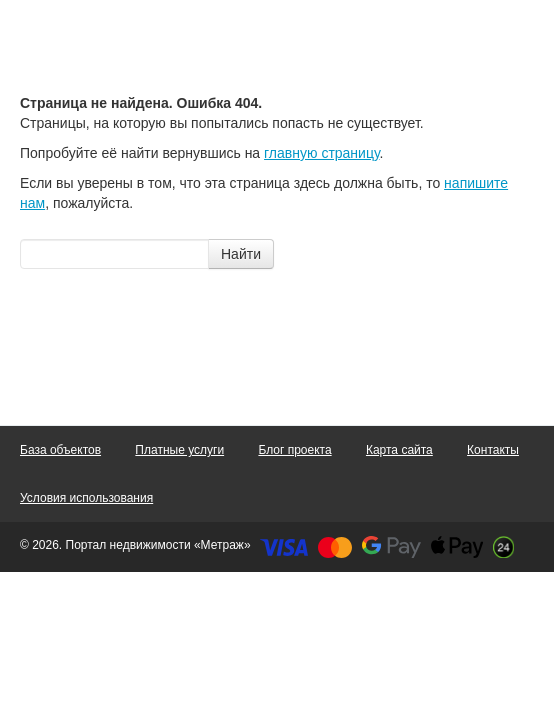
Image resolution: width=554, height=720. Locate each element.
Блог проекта (294, 450)
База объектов (60, 450)
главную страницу (321, 153)
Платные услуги (179, 450)
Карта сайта (399, 450)
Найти (241, 254)
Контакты (493, 450)
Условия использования (86, 498)
